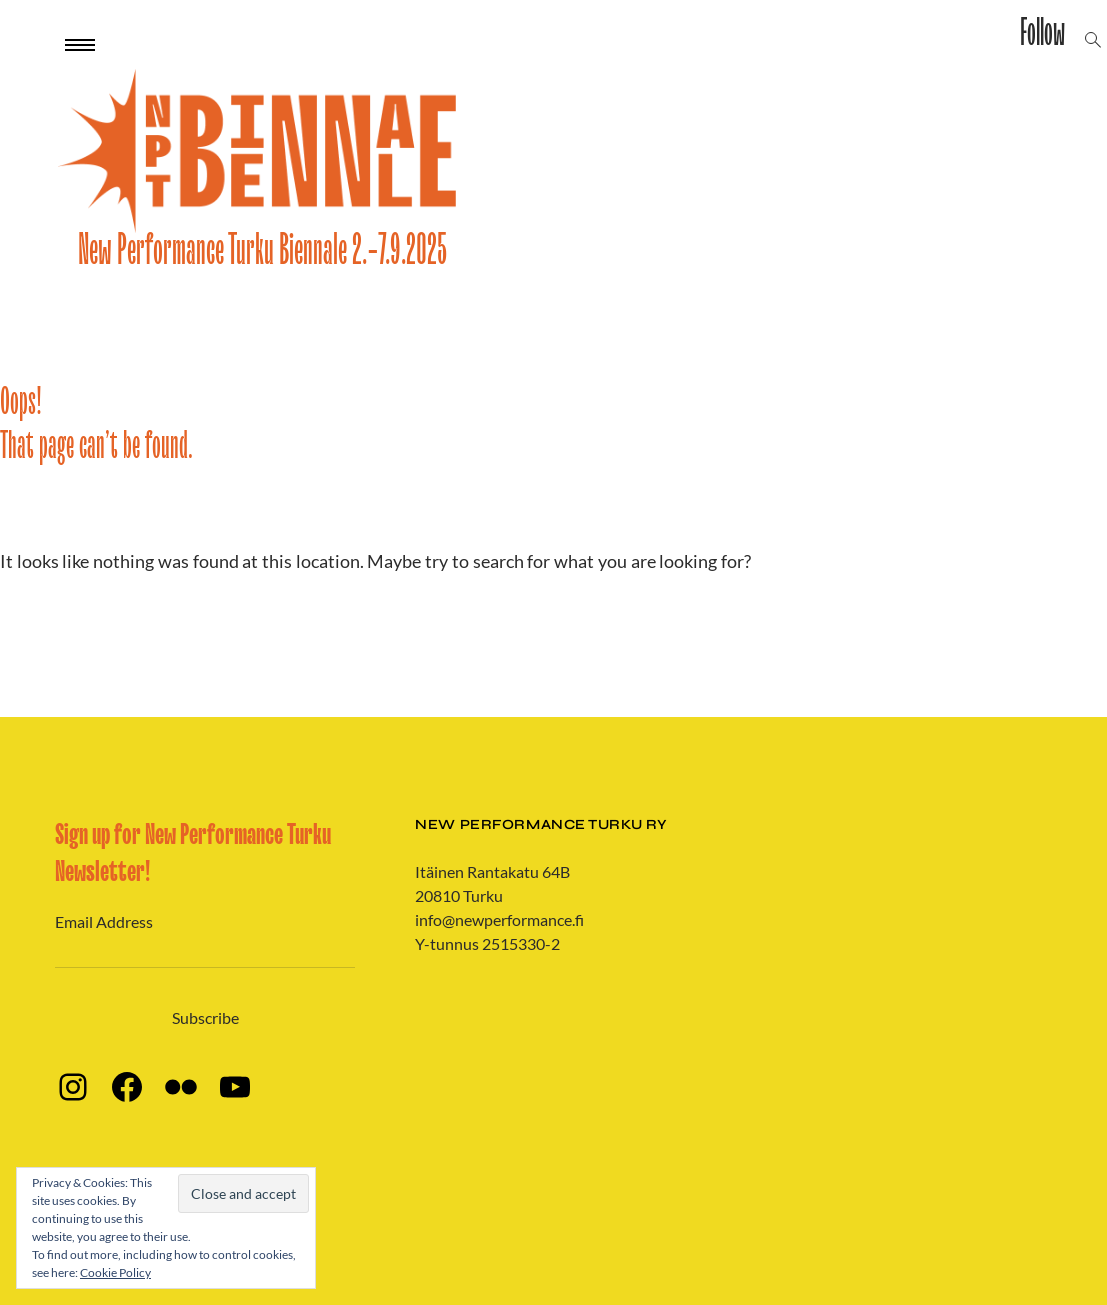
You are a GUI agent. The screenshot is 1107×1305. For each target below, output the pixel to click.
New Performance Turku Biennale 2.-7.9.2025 (262, 250)
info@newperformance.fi (499, 919)
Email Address (104, 921)
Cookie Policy (115, 1272)
